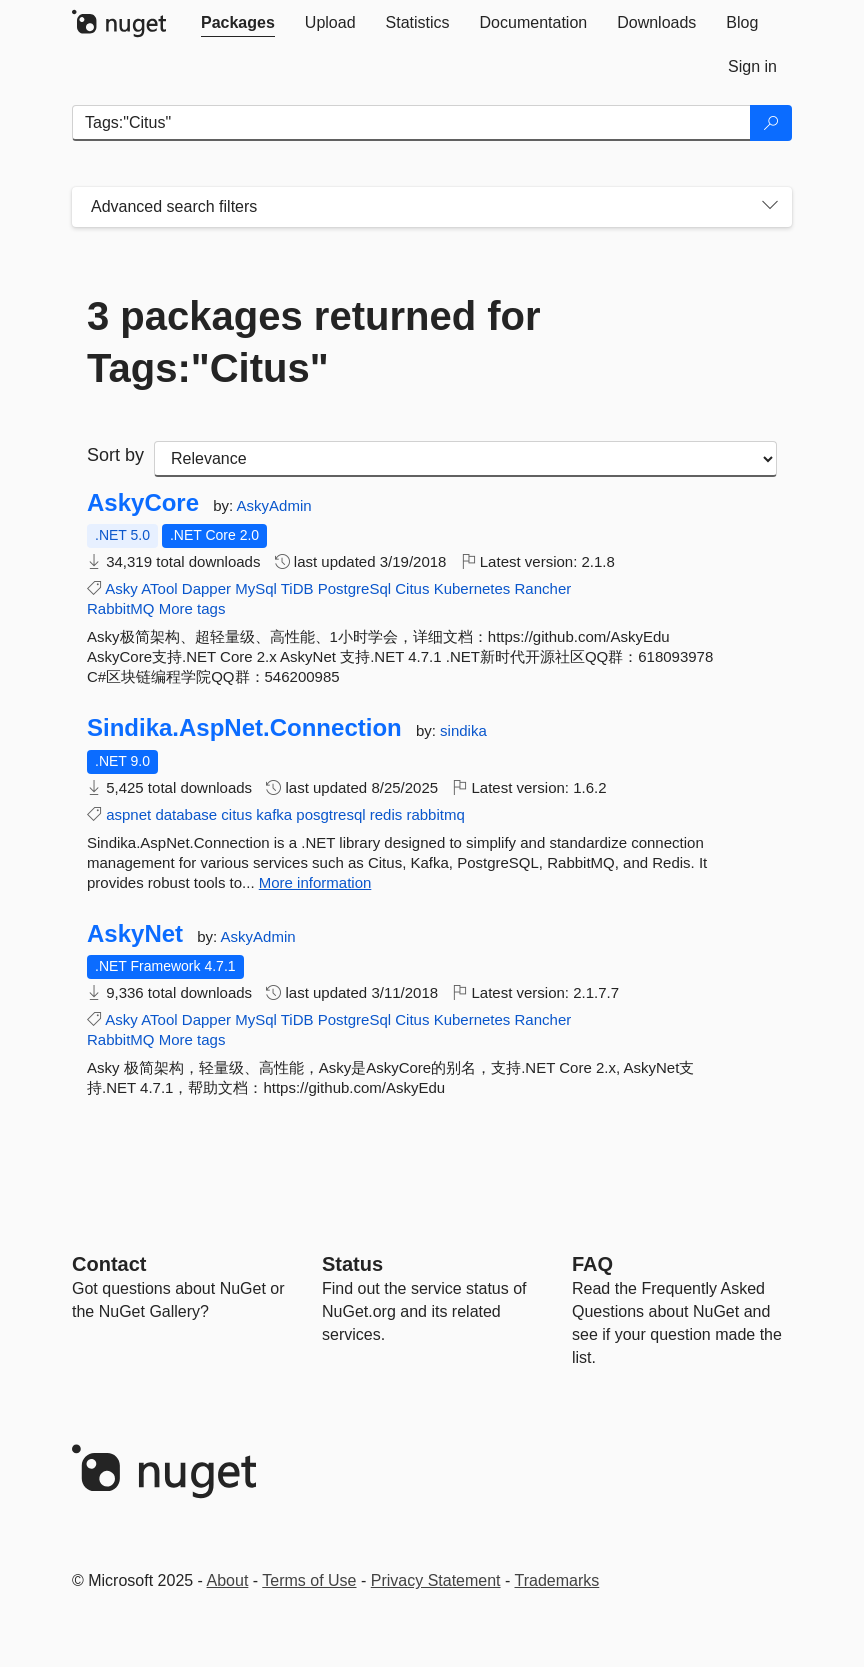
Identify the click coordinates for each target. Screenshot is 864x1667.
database (186, 814)
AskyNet (135, 934)
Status (352, 1264)
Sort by (115, 455)
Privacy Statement (436, 1580)
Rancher (543, 588)
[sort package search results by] (465, 459)
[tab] (238, 23)
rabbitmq (435, 814)
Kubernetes (472, 588)
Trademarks (557, 1580)
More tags (192, 608)
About (228, 1580)
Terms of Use (309, 1580)
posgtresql (330, 814)
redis (386, 814)
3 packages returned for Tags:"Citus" (314, 342)
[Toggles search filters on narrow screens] (770, 207)
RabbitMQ (121, 608)
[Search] (771, 123)
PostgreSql (354, 588)
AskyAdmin (274, 505)
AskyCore (143, 503)
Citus (412, 588)
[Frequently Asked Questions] (592, 1264)
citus (236, 814)
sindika (463, 730)
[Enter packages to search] (411, 123)
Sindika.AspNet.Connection (244, 728)
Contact (109, 1264)
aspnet (128, 814)
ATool (159, 588)
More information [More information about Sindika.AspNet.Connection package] (315, 882)
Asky (121, 588)
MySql (256, 588)
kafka (274, 814)
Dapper (206, 588)
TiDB (297, 588)
